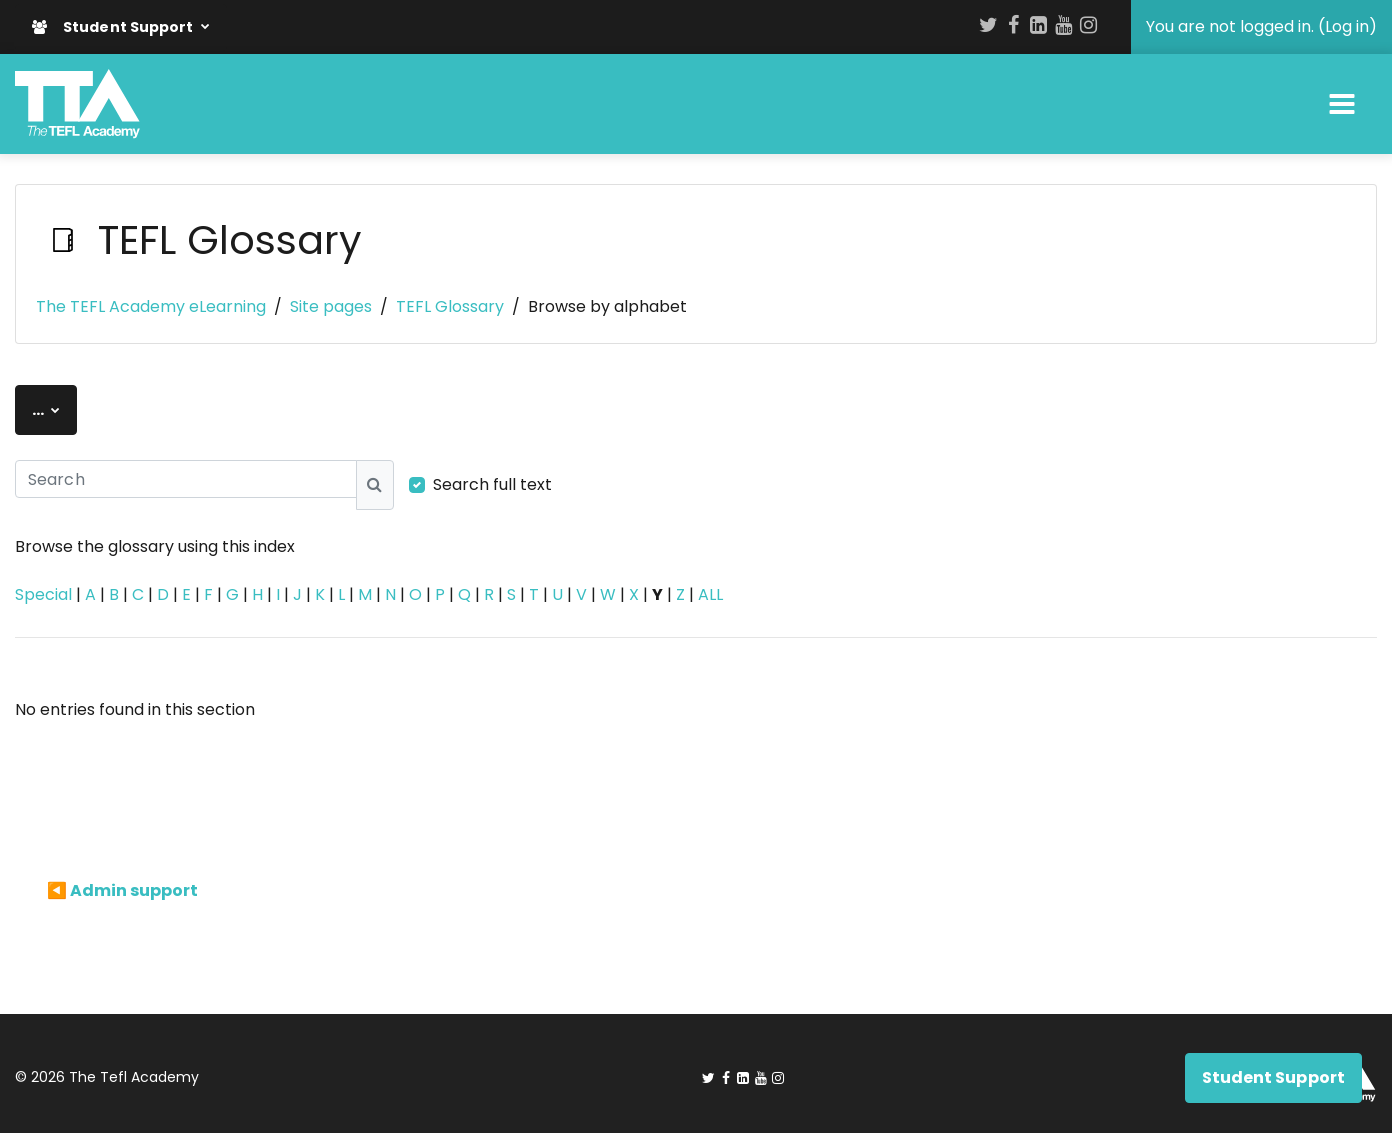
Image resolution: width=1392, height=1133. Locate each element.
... (54, 409)
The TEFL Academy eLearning (151, 306)
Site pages (331, 306)
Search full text (492, 484)
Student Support (114, 27)
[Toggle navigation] (1342, 104)
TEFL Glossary (450, 306)
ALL (710, 594)
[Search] (186, 479)
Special (43, 594)
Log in (1347, 26)
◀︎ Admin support (122, 890)
